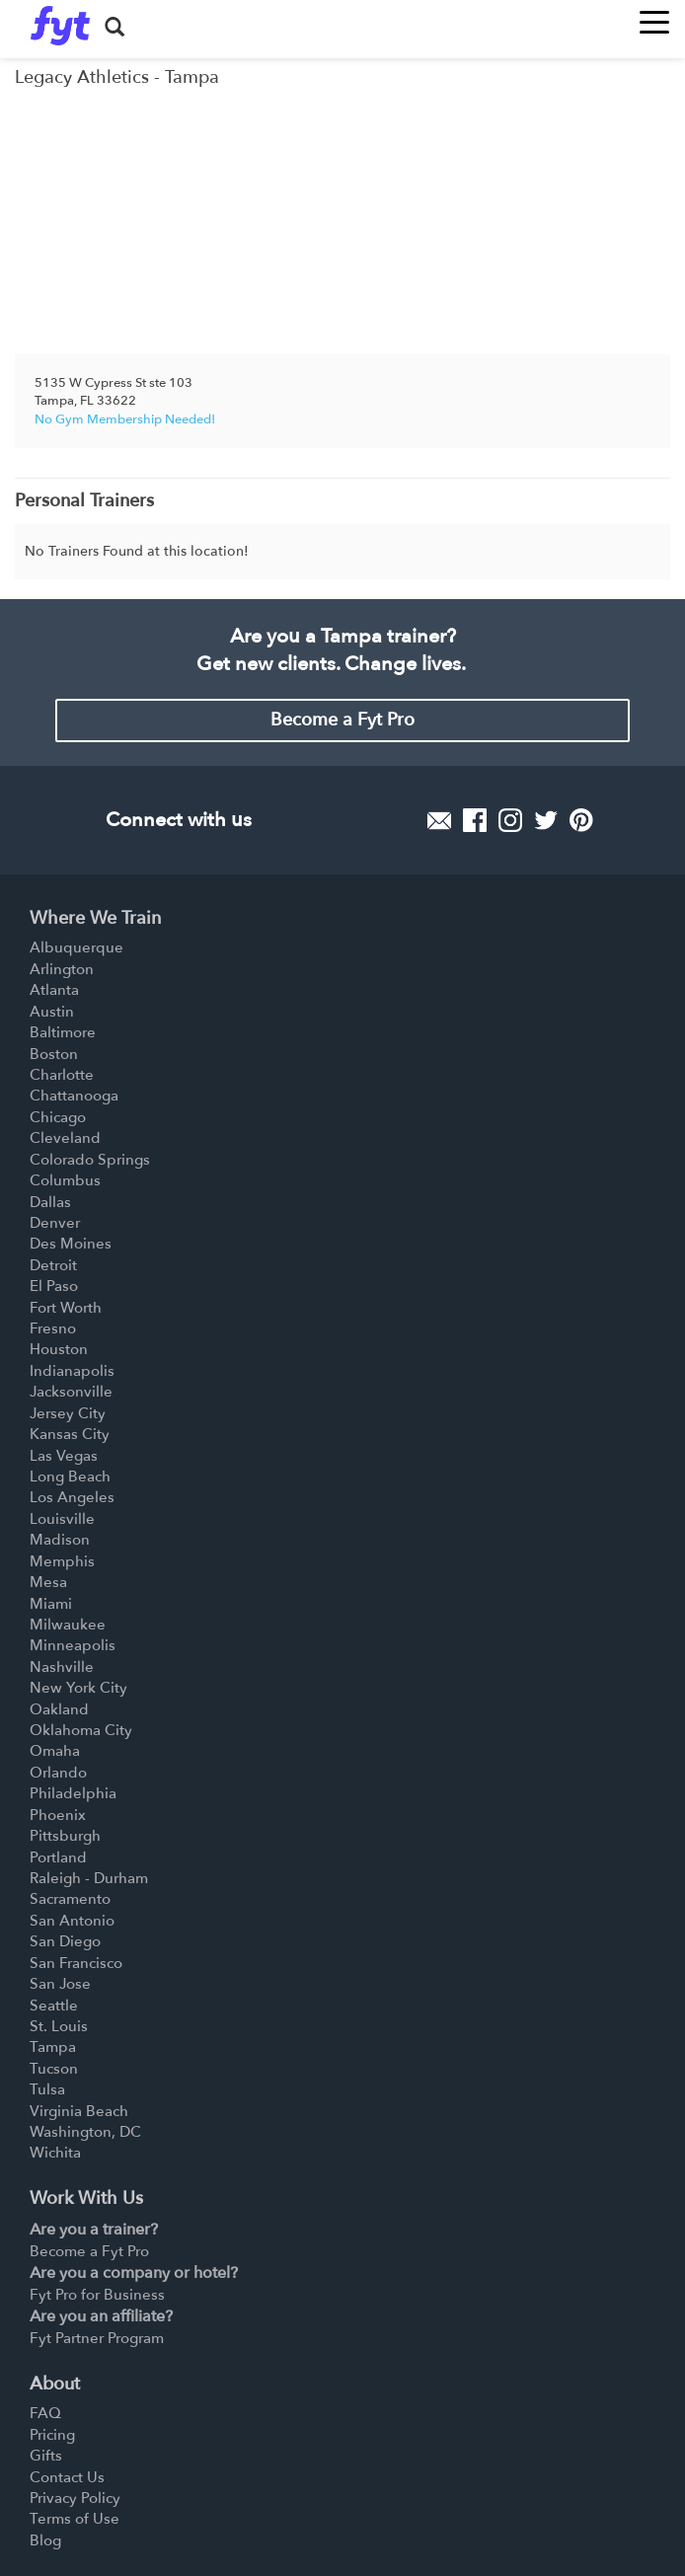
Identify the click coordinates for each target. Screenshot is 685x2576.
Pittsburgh (65, 1836)
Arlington (62, 969)
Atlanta (54, 990)
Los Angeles (72, 1497)
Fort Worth (66, 1308)
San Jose (60, 1984)
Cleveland (65, 1138)
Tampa (53, 2047)
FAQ (45, 2413)
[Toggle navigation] (654, 16)
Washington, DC (85, 2132)
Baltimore (63, 1032)
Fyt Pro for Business (97, 2295)
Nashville (62, 1667)
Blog (45, 2540)
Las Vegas (64, 1456)
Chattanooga (74, 1095)
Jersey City (68, 1413)
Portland (58, 1857)
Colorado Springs (90, 1160)
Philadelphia (73, 1793)
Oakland (59, 1709)
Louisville (62, 1519)
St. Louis (59, 2026)
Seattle (54, 2005)
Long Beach (70, 1476)
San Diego (65, 1941)
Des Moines (71, 1243)
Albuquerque (76, 947)
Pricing (52, 2435)
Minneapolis (72, 1645)
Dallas (50, 1202)
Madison (60, 1540)
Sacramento (70, 1899)
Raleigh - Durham (89, 1878)
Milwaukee (68, 1624)
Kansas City (70, 1434)
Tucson (54, 2069)
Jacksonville (71, 1392)
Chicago (58, 1117)
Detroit (53, 1265)
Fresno (53, 1328)
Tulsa (47, 2089)
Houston (59, 1349)
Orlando (58, 1772)
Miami (51, 1604)
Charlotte (62, 1075)
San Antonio (72, 1921)
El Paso (54, 1286)
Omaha (55, 1751)
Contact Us (67, 2477)
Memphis (62, 1561)
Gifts (46, 2455)
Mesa (48, 1582)
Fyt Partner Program (97, 2338)
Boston (54, 1054)
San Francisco (76, 1963)
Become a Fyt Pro (342, 720)
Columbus (65, 1180)
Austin (52, 1012)
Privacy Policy (75, 2498)
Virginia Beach (79, 2111)
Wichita (55, 2152)
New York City (78, 1688)
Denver (55, 1223)
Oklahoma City (81, 1730)
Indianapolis (72, 1371)
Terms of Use (74, 2519)
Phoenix (58, 1815)
